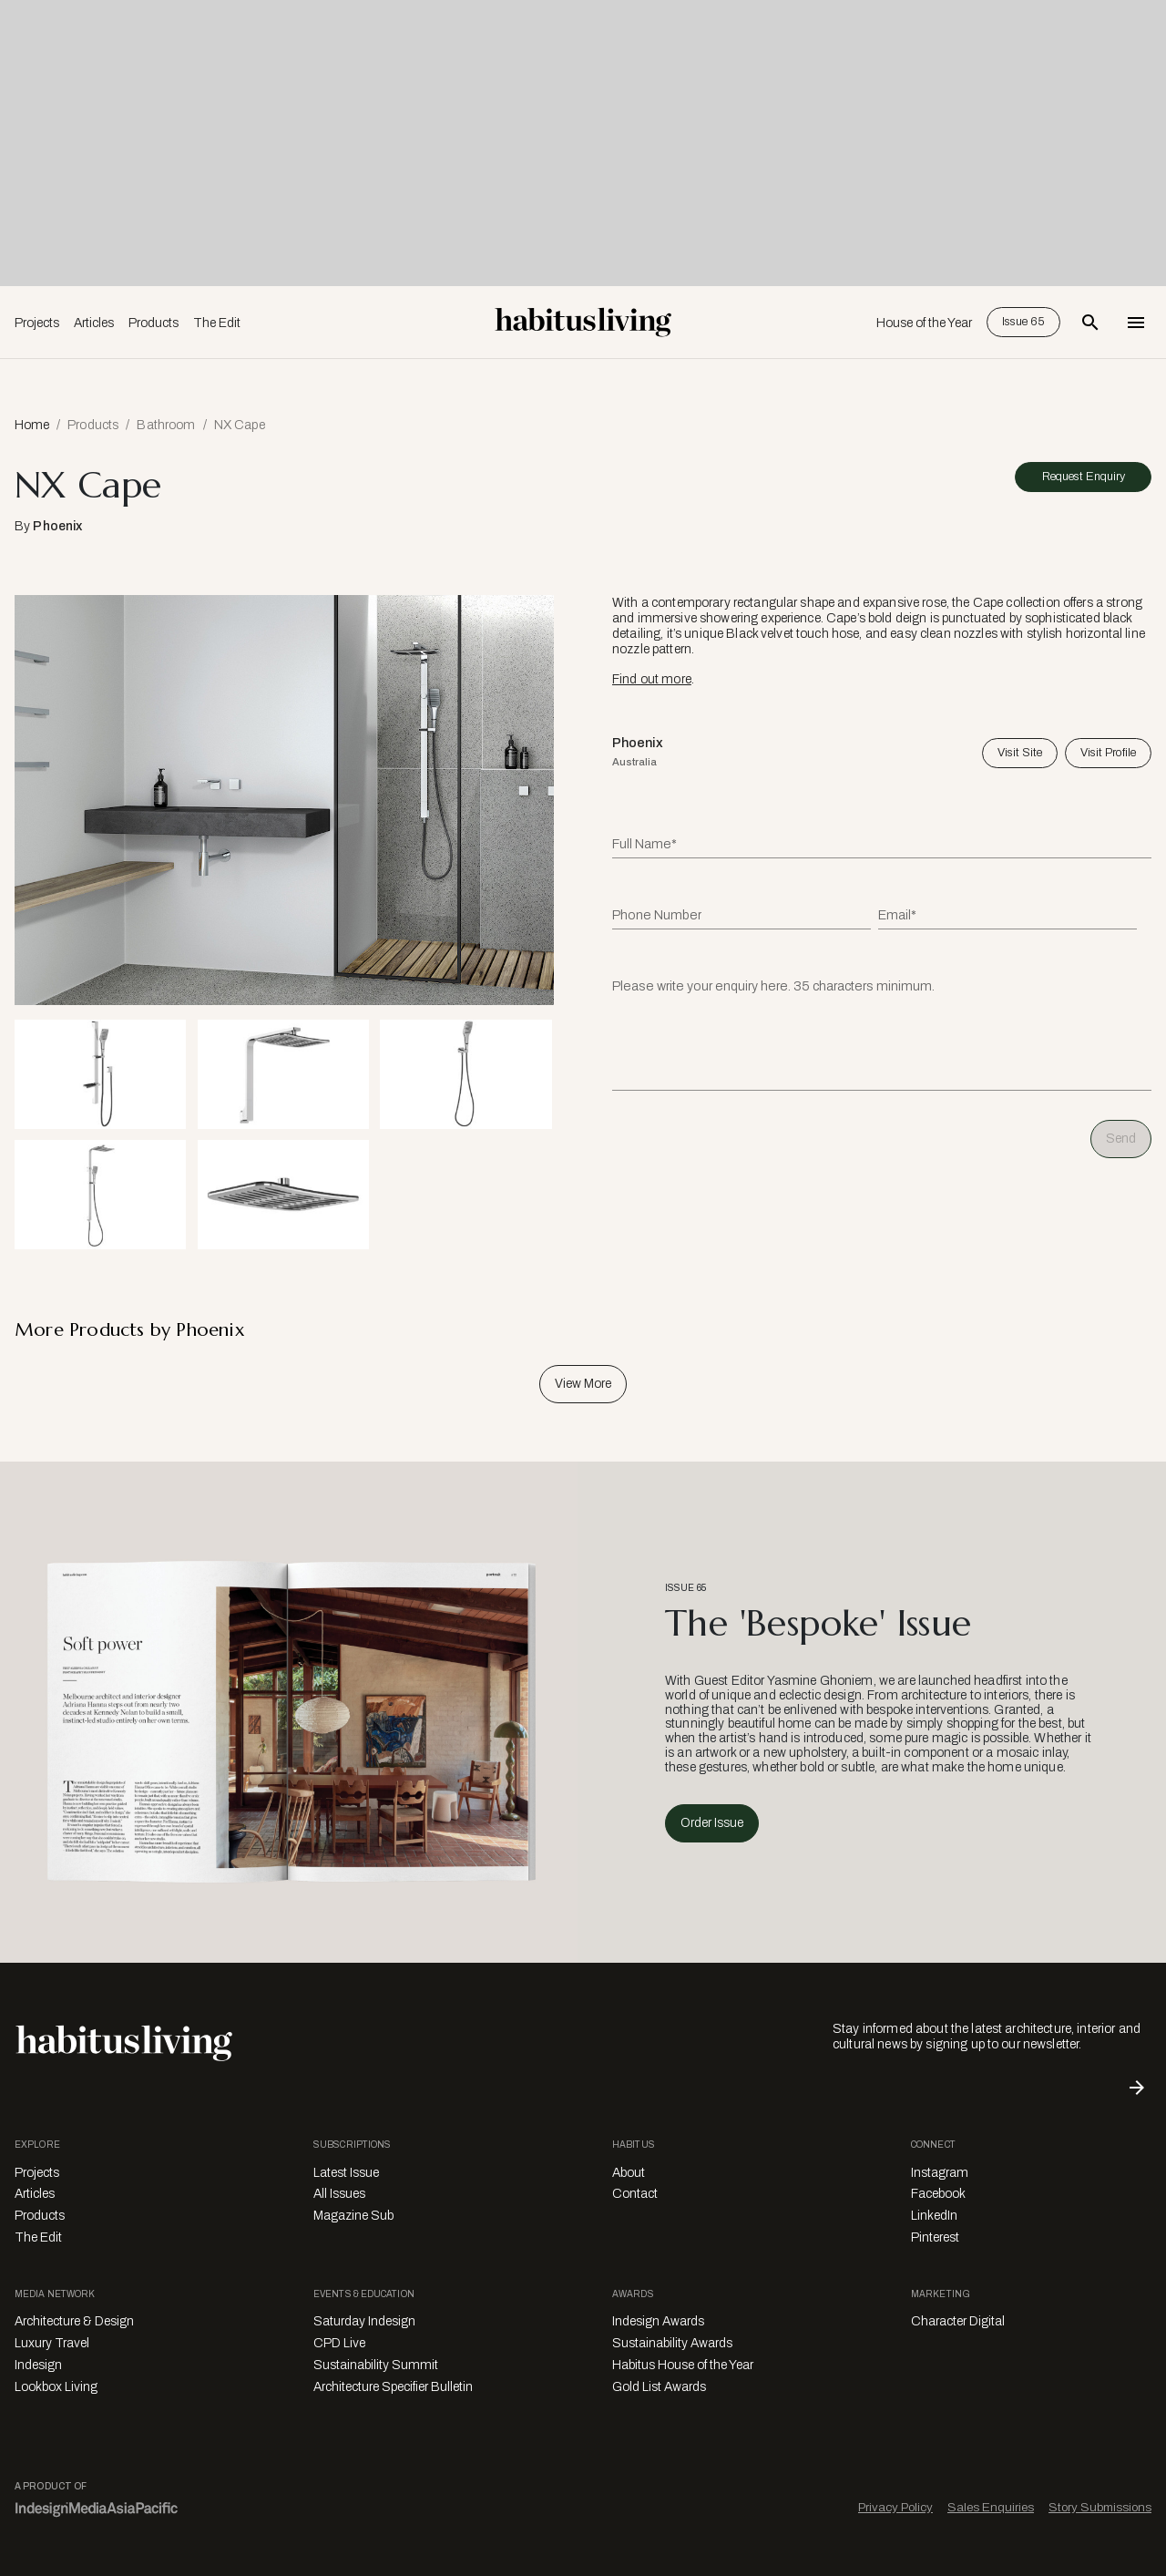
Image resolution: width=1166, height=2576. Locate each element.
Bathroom (166, 425)
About (628, 2173)
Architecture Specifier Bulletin (393, 2387)
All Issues (339, 2194)
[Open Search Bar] (1090, 322)
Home (32, 425)
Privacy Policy (895, 2507)
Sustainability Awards (672, 2343)
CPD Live (339, 2343)
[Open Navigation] (1135, 322)
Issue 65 (1023, 321)
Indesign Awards (658, 2321)
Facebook (938, 2194)
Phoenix (57, 526)
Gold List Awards (659, 2387)
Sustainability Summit (375, 2365)
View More (583, 1384)
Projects (37, 323)
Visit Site (1019, 752)
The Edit (216, 323)
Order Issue (711, 1823)
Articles (94, 323)
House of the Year (924, 323)
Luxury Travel (52, 2343)
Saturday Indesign (364, 2321)
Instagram (939, 2173)
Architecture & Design (74, 2321)
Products (153, 323)
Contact (635, 2194)
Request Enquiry (1083, 476)
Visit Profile (1108, 752)
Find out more (651, 679)
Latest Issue (346, 2173)
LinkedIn (934, 2215)
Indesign (38, 2365)
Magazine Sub (353, 2215)
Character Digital (958, 2321)
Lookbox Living (56, 2387)
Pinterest (935, 2237)
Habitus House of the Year (682, 2365)
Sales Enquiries (990, 2507)
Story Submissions (1099, 2507)
